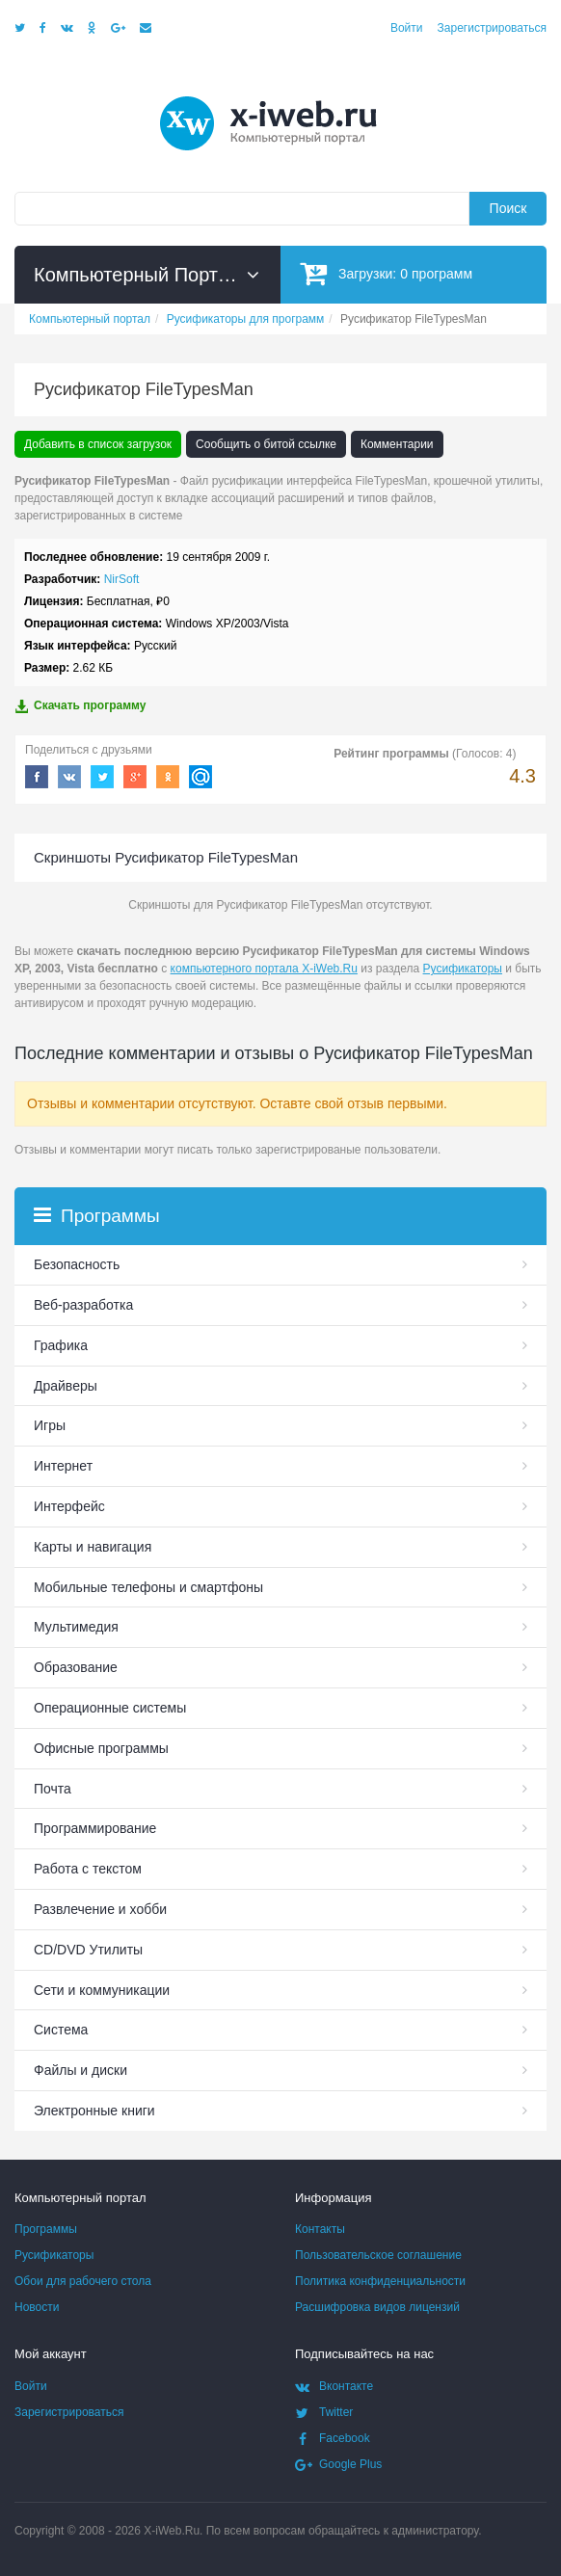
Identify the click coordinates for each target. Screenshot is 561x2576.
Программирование (95, 1828)
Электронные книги (94, 2110)
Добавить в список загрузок (98, 444)
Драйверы (65, 1386)
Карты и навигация (92, 1546)
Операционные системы (110, 1707)
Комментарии (397, 444)
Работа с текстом (88, 1868)
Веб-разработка (83, 1305)
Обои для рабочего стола (82, 2281)
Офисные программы (101, 1748)
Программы (45, 2229)
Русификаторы (462, 968)
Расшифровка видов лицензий (377, 2307)
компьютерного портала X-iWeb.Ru (264, 968)
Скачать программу (80, 706)
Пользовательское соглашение (378, 2255)
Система (61, 2029)
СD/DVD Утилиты (88, 1949)
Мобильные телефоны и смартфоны (148, 1587)
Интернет (63, 1466)
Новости (36, 2307)
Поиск (508, 208)
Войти (406, 28)
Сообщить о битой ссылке (266, 444)
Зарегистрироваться (492, 28)
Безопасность (77, 1264)
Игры (50, 1425)
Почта (52, 1788)
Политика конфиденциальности (380, 2281)
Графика (61, 1345)
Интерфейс (69, 1506)
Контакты (320, 2229)
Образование (76, 1667)
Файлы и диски (80, 2070)
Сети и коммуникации (102, 1990)
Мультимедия (76, 1626)
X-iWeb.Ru (172, 2530)
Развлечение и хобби (100, 1909)
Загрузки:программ (386, 273)
